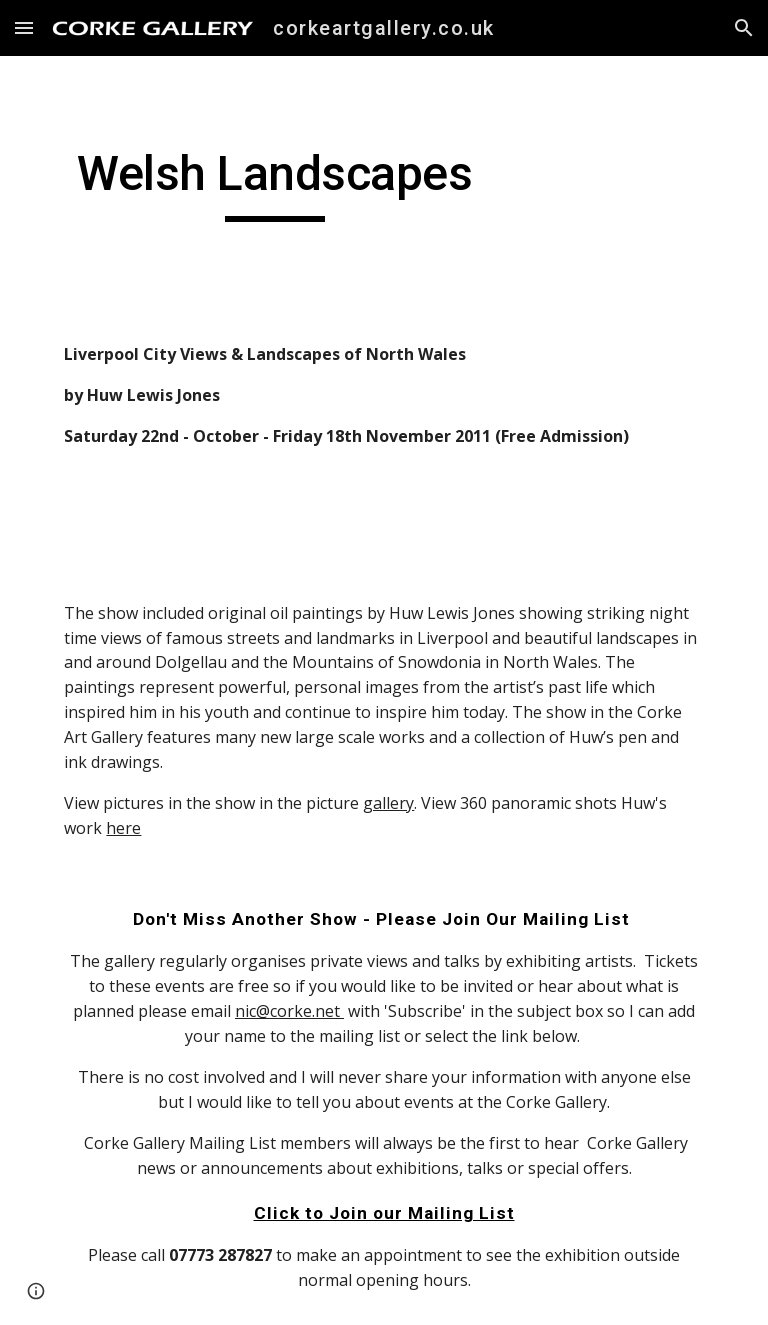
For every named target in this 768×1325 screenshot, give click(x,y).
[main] (274, 183)
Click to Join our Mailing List (384, 1213)
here (123, 828)
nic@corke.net (289, 1011)
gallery (388, 803)
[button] (24, 27)
